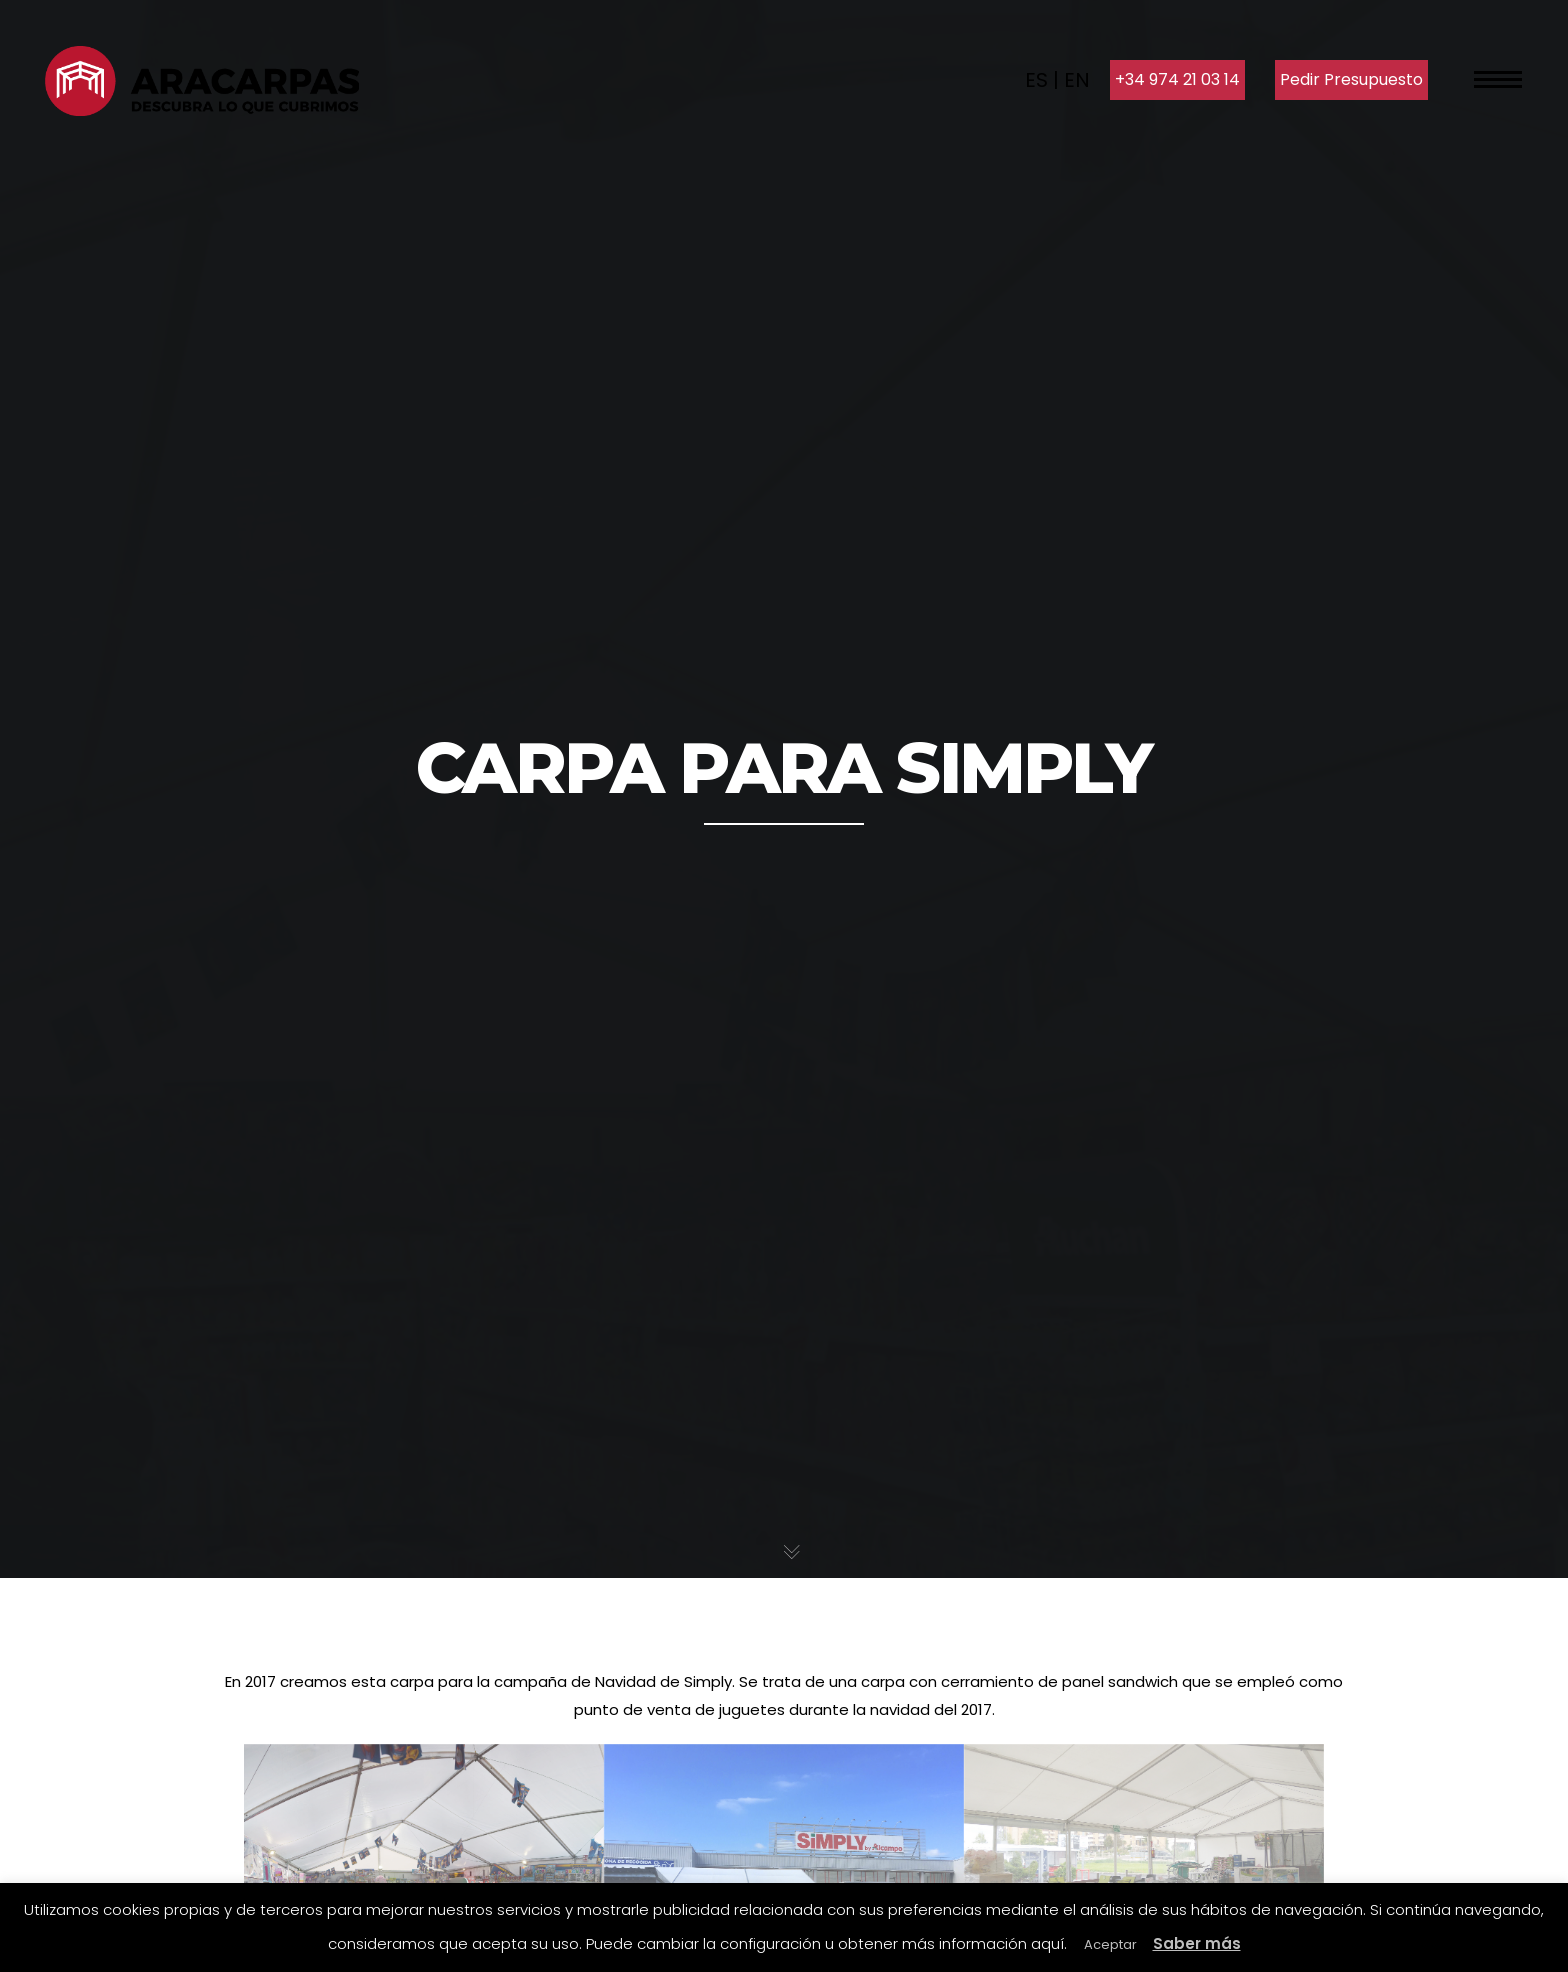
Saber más (1197, 1943)
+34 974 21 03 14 (1177, 79)
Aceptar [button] (1110, 1944)
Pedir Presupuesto (1351, 79)
